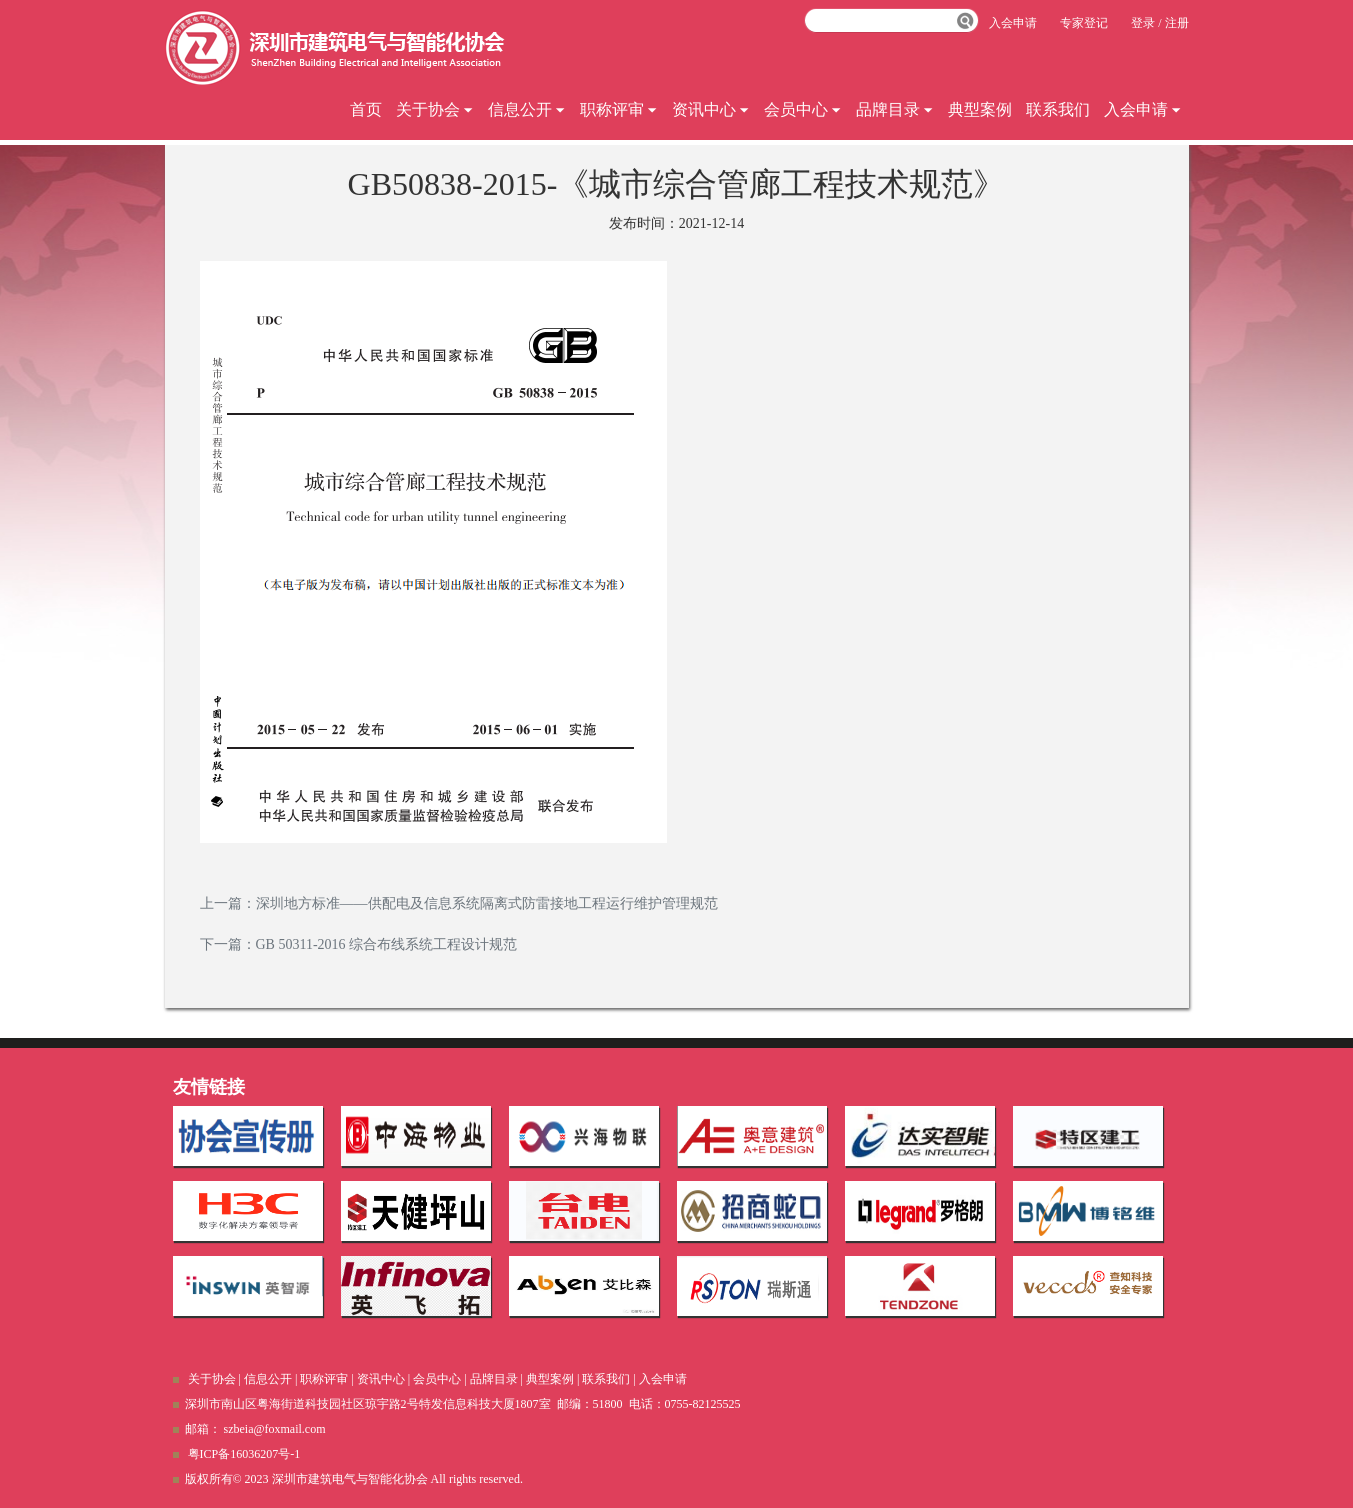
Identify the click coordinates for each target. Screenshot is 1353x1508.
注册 (1177, 23)
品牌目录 (895, 109)
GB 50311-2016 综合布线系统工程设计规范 (387, 944)
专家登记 (1084, 23)
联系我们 (1058, 109)
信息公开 (527, 109)
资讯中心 (711, 109)
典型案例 (980, 109)
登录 (1143, 23)
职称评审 (619, 109)
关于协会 (435, 109)
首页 (366, 109)
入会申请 (1143, 109)
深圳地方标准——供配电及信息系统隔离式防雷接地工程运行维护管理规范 (487, 903)
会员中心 (803, 109)
